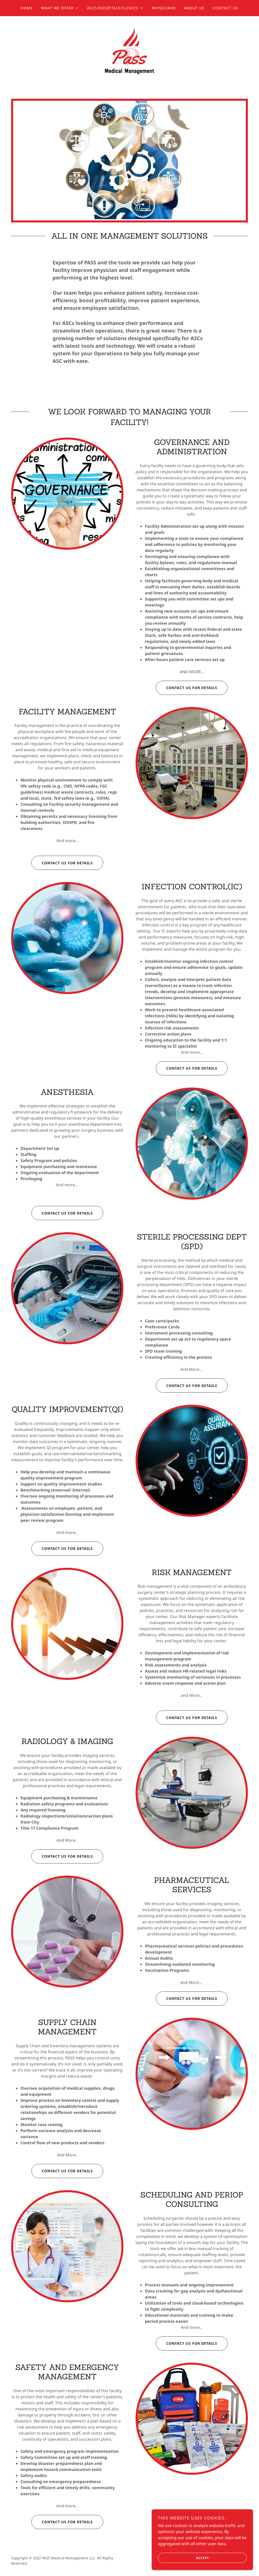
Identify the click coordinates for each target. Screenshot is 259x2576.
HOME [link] (27, 8)
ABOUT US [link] (194, 8)
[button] (60, 8)
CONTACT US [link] (225, 8)
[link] (129, 52)
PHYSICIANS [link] (164, 8)
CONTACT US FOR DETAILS (186, 688)
